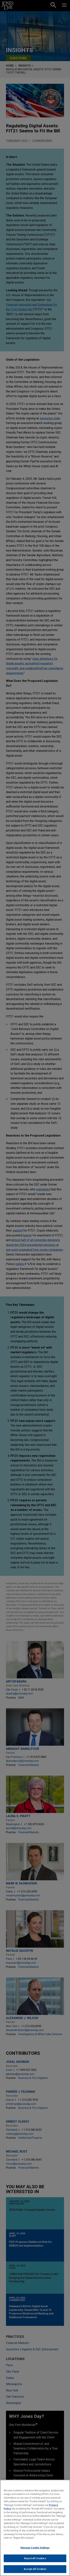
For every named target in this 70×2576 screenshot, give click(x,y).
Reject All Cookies (35, 2561)
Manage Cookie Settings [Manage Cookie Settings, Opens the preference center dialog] (35, 2550)
